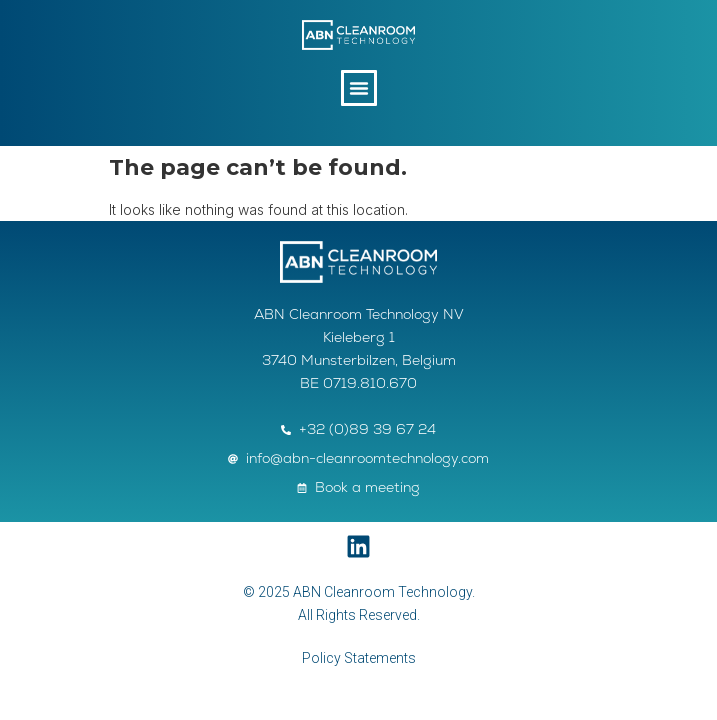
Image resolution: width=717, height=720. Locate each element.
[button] (359, 88)
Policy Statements (359, 658)
